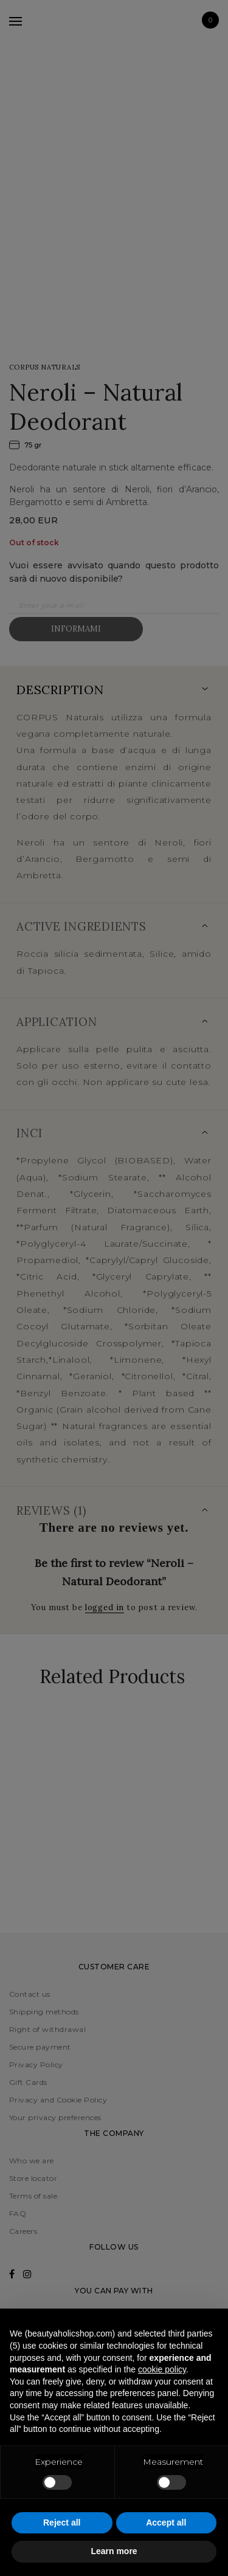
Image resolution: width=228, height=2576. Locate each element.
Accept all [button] (166, 2522)
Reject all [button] (61, 2522)
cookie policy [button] (162, 2369)
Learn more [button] (114, 2551)
